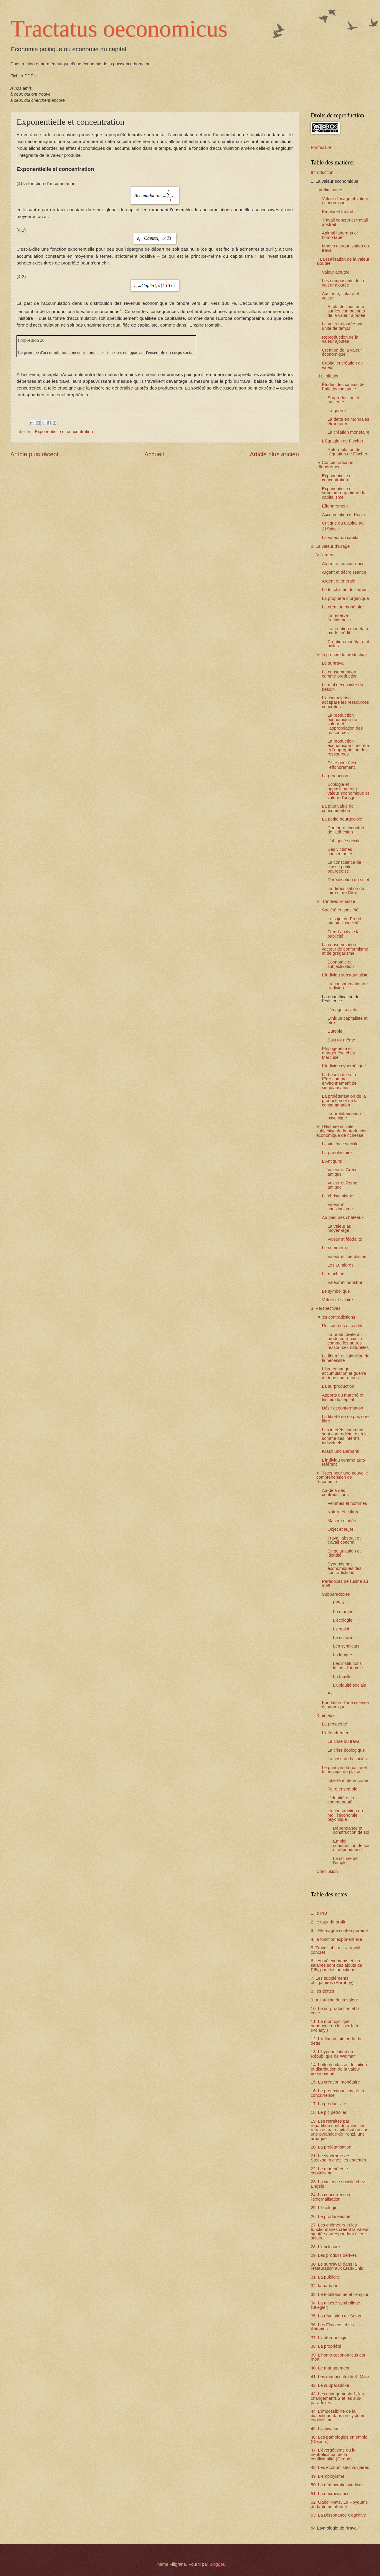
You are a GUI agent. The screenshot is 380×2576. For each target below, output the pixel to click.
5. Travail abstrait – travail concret (335, 1950)
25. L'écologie (324, 2207)
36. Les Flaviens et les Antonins (332, 2327)
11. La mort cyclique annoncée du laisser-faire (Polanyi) (335, 2025)
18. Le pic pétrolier (328, 2112)
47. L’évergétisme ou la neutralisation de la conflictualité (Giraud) (333, 2454)
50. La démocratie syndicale (338, 2484)
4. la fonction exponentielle (336, 1939)
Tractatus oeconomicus (118, 28)
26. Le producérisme (330, 2216)
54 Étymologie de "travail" (335, 2528)
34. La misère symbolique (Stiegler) (335, 2305)
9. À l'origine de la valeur (334, 2000)
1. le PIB (319, 1913)
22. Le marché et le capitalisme (329, 2171)
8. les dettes (322, 1991)
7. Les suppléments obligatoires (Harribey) (332, 1980)
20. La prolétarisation (331, 2147)
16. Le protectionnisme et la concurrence (337, 2093)
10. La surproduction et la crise (335, 2010)
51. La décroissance (330, 2493)
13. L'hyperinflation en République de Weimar (333, 2054)
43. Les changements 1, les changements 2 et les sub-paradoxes (337, 2398)
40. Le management (330, 2368)
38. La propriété (326, 2346)
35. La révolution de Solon (336, 2316)
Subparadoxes (336, 1594)
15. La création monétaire (335, 2082)
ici (36, 76)
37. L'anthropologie (329, 2337)
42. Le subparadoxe (330, 2385)
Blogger (216, 2564)
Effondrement (335, 506)
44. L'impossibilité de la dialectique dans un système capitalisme (338, 2415)
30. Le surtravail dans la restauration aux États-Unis (337, 2266)
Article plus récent (34, 454)
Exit (331, 1693)
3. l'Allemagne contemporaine (339, 1930)
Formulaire (321, 147)
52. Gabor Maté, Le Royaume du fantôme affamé (339, 2504)
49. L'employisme (327, 2476)
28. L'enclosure (325, 2246)
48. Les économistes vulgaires (340, 2467)
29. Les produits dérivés (334, 2255)
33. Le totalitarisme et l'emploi (339, 2294)
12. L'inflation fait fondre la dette (336, 2041)
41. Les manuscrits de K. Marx (340, 2376)
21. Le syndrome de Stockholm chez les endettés (338, 2158)
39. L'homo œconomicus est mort (338, 2357)
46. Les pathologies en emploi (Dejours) (340, 2439)
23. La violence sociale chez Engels (338, 2184)
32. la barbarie (324, 2285)
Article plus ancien (274, 454)
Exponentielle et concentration (64, 431)
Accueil (154, 454)
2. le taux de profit (328, 1922)
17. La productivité (328, 2103)
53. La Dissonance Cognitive (338, 2515)
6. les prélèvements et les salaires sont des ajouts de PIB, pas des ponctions (336, 1965)
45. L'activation (325, 2428)
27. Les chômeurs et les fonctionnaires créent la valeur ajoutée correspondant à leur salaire (340, 2231)
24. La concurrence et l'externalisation (332, 2196)
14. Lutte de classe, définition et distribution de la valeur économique (339, 2069)
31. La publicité (325, 2277)
